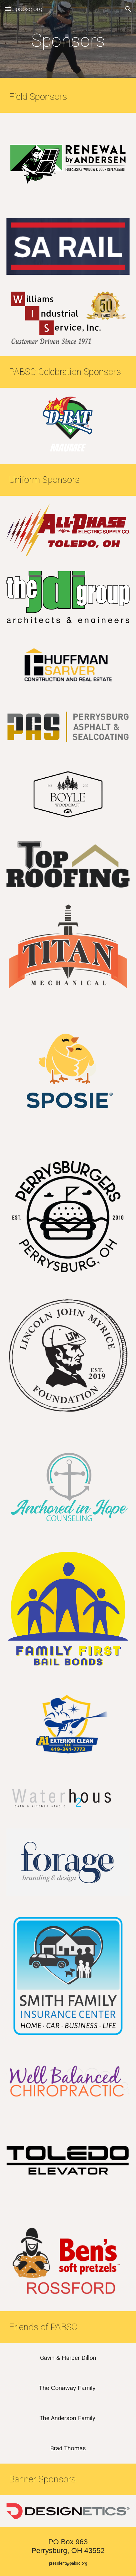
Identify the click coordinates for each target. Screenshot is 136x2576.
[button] (8, 9)
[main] (67, 40)
